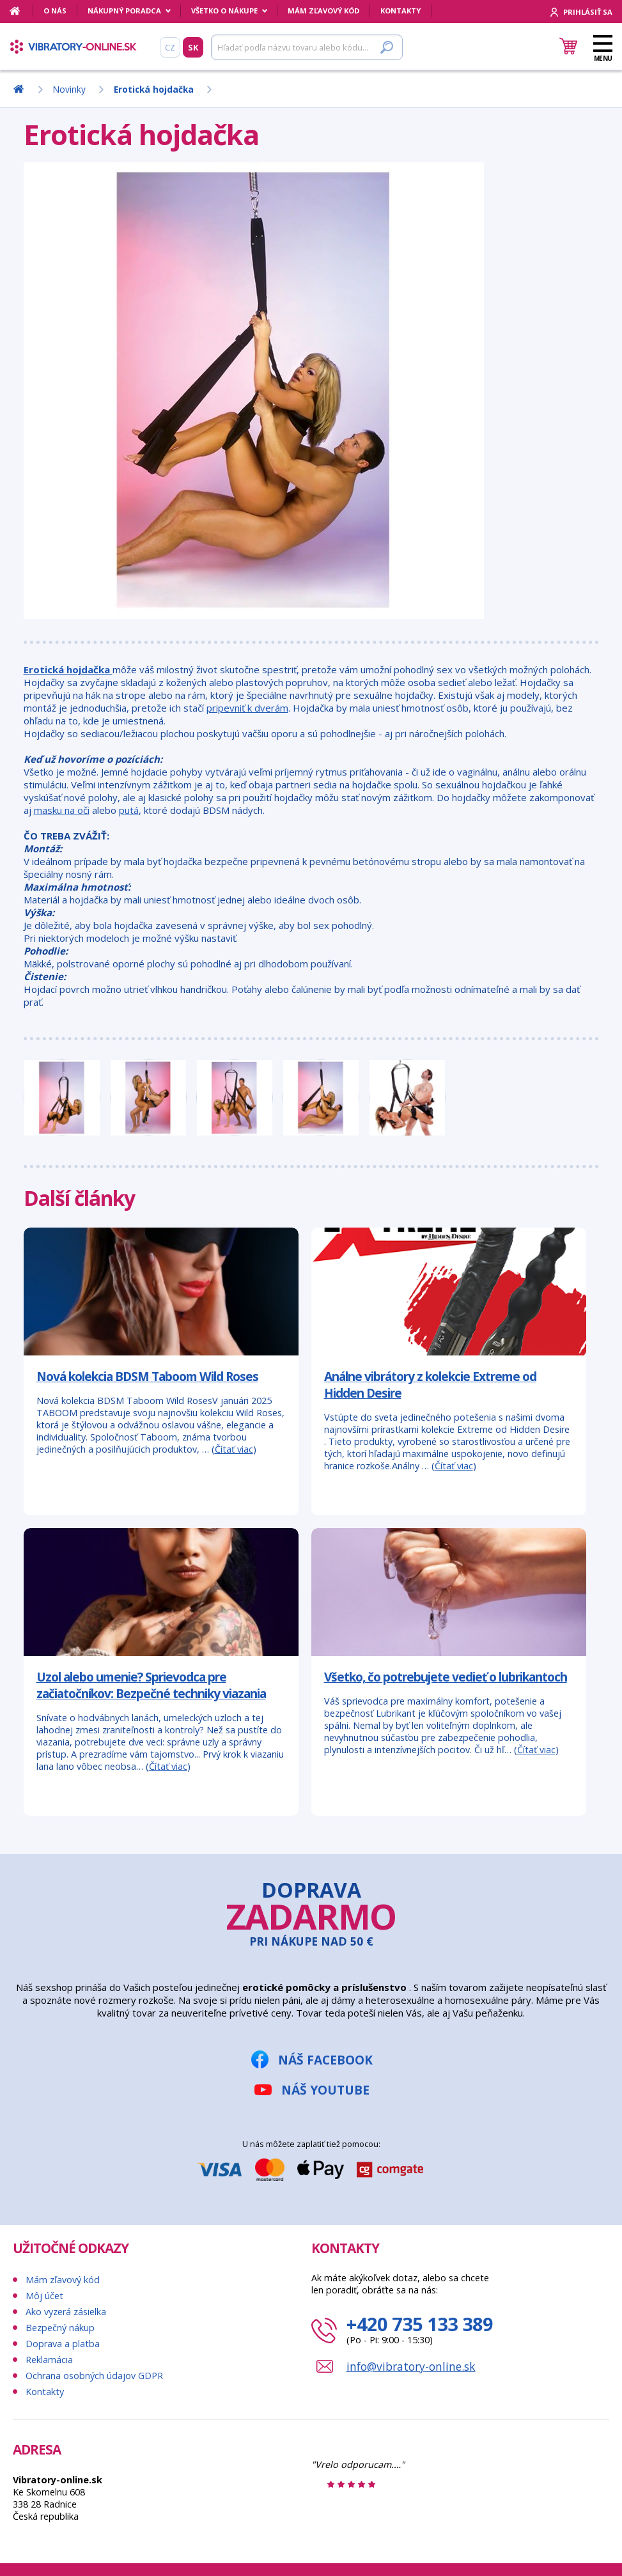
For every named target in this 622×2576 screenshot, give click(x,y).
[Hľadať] (307, 47)
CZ (170, 47)
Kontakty (400, 10)
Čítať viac (234, 1449)
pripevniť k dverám (247, 707)
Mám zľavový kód (323, 10)
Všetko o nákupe (224, 10)
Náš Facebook (325, 2059)
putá (129, 810)
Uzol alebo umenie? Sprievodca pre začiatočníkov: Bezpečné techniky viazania (151, 1685)
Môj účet (44, 2296)
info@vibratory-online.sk (411, 2366)
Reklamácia (49, 2360)
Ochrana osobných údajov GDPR (94, 2375)
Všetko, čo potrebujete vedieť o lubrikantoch (445, 1676)
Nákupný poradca (124, 10)
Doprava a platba (63, 2344)
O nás (54, 10)
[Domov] (21, 10)
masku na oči (61, 810)
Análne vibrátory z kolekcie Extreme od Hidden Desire (430, 1384)
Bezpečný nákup (60, 2328)
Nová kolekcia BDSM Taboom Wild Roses (147, 1376)
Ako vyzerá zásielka (66, 2312)
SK (193, 47)
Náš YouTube (325, 2089)
